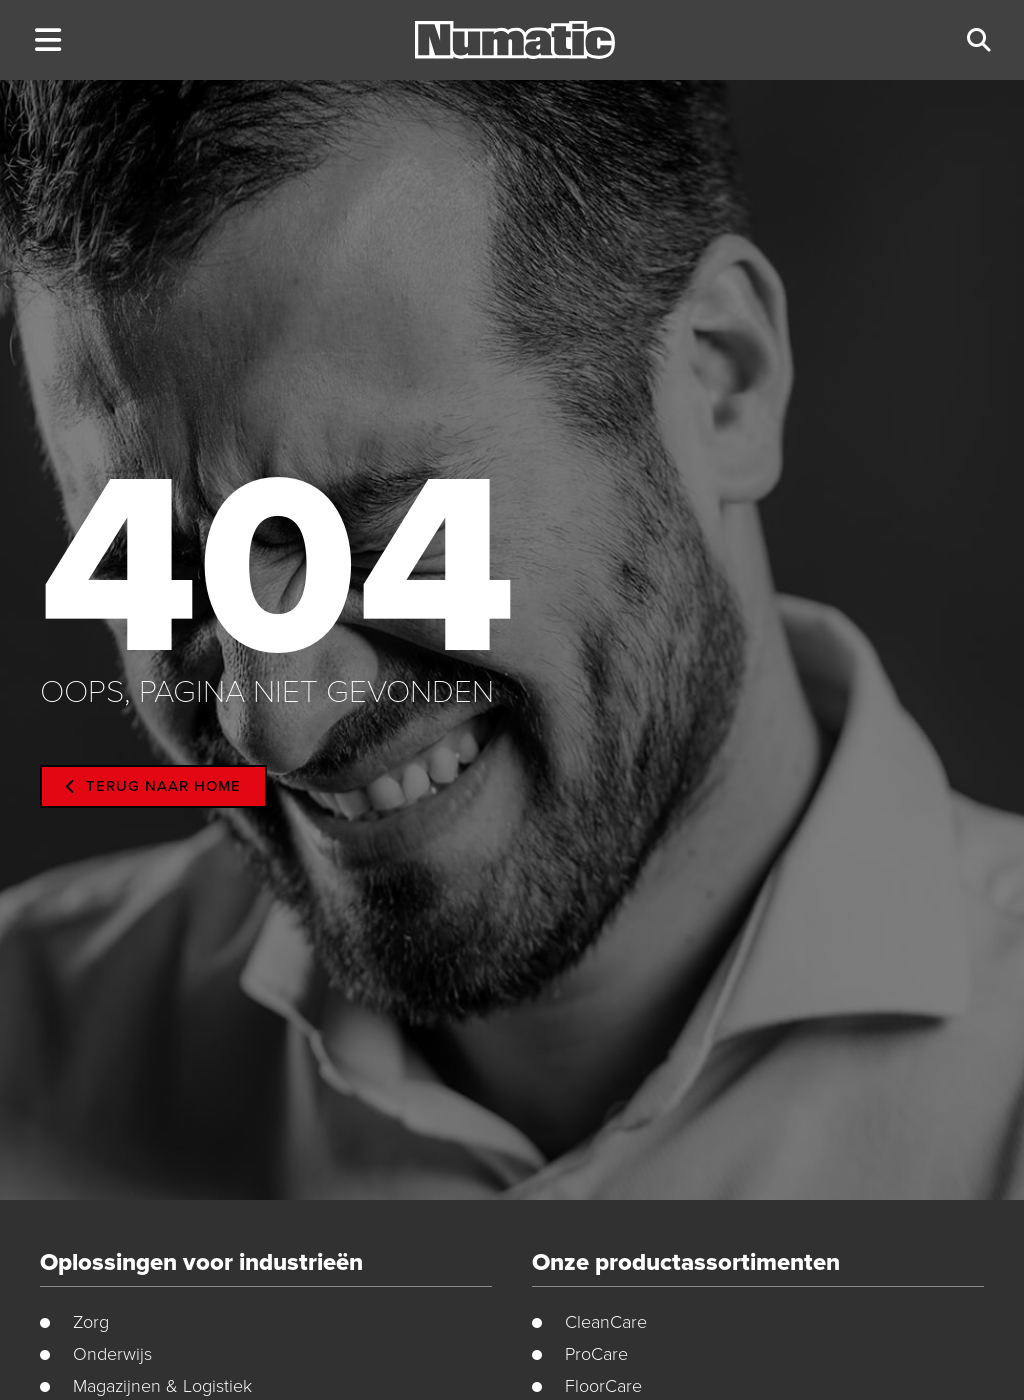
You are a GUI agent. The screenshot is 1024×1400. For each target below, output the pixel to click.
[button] (47, 40)
